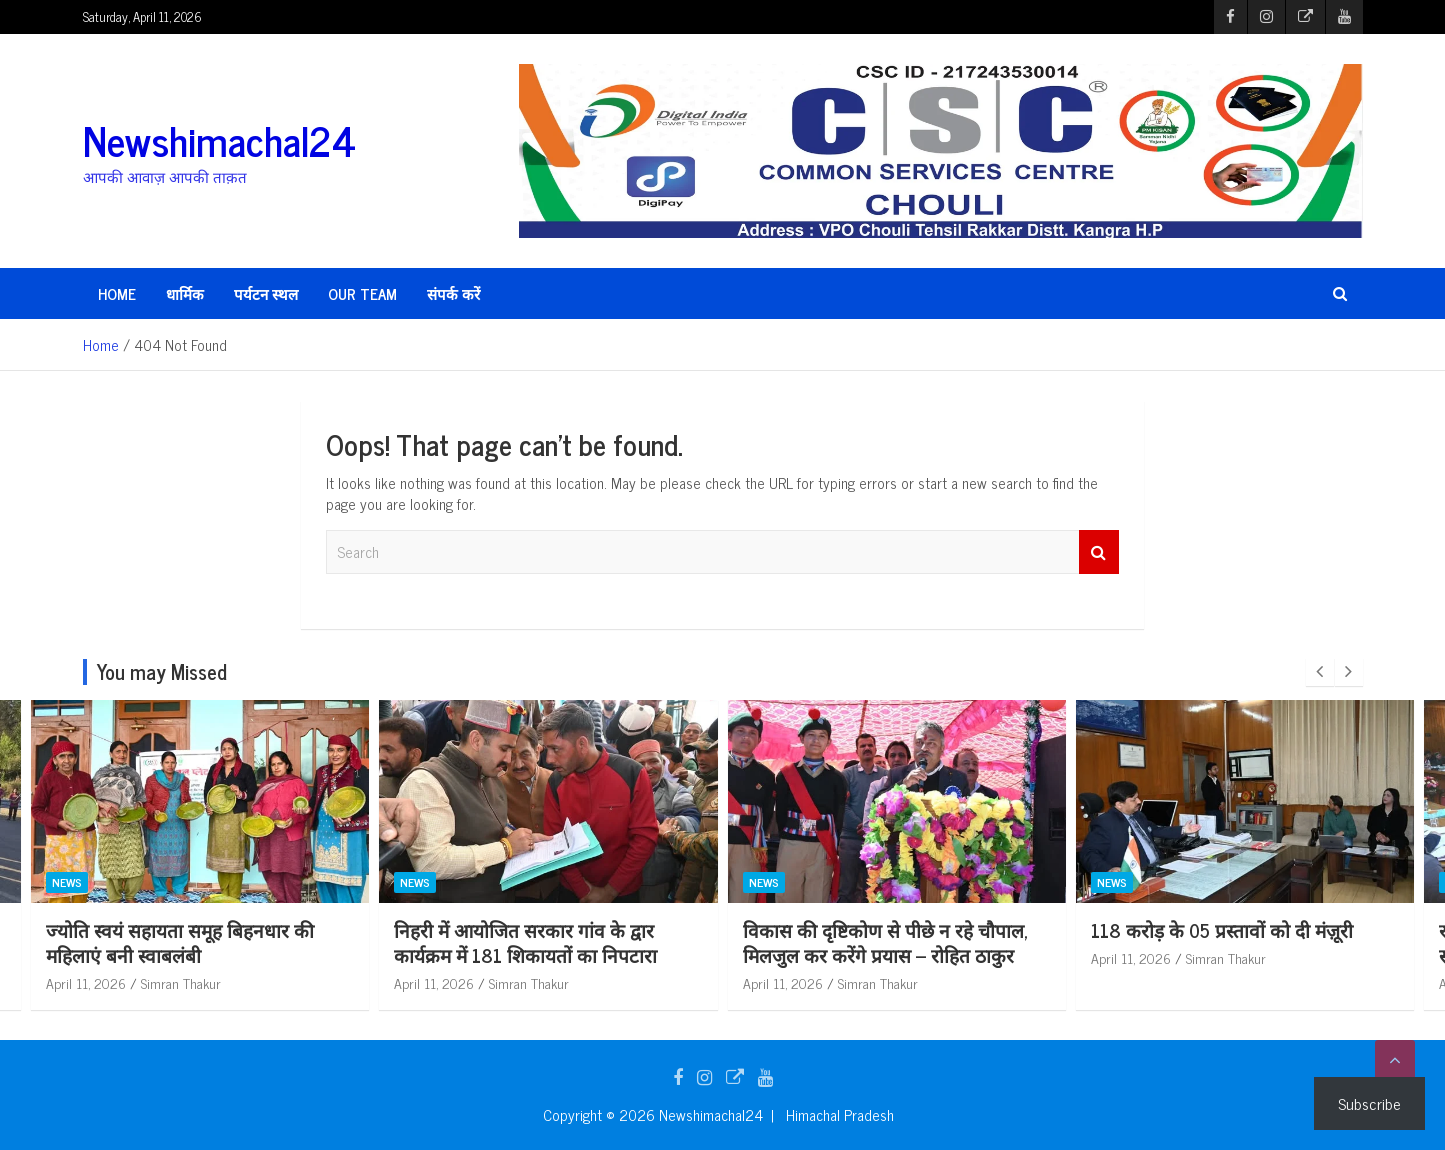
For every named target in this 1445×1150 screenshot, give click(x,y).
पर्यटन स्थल (266, 293)
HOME (117, 293)
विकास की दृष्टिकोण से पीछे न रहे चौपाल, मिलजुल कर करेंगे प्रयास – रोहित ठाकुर (1234, 942)
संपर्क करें (453, 293)
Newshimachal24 (219, 140)
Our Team (362, 293)
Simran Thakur (182, 982)
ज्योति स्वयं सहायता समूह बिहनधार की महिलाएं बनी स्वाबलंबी (529, 942)
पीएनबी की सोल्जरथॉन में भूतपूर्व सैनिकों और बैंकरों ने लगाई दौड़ (188, 942)
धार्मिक (185, 293)
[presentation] (1320, 672)
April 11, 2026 (87, 982)
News (68, 883)
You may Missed (162, 671)
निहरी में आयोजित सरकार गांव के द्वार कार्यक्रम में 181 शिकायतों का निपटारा (874, 942)
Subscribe (1369, 1103)
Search (1099, 552)
